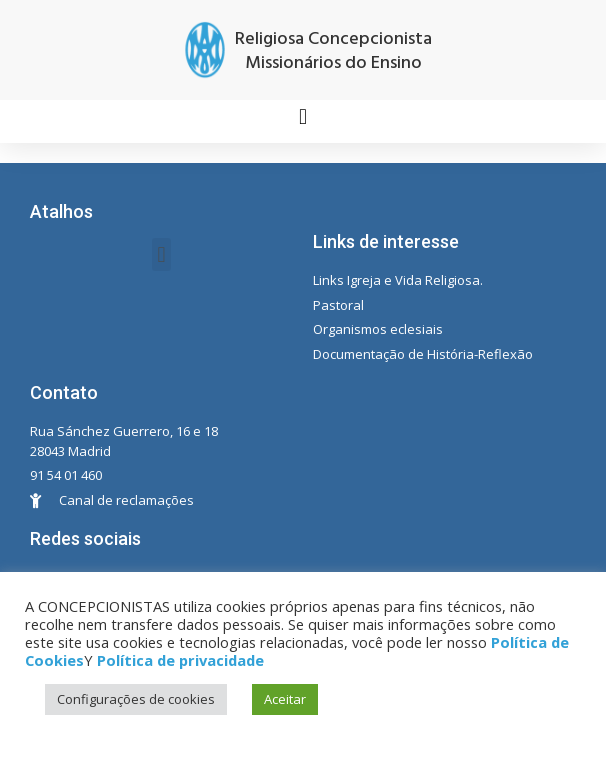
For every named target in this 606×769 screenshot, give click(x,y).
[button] (302, 116)
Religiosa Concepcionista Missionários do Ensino (333, 51)
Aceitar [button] (285, 699)
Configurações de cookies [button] (136, 699)
